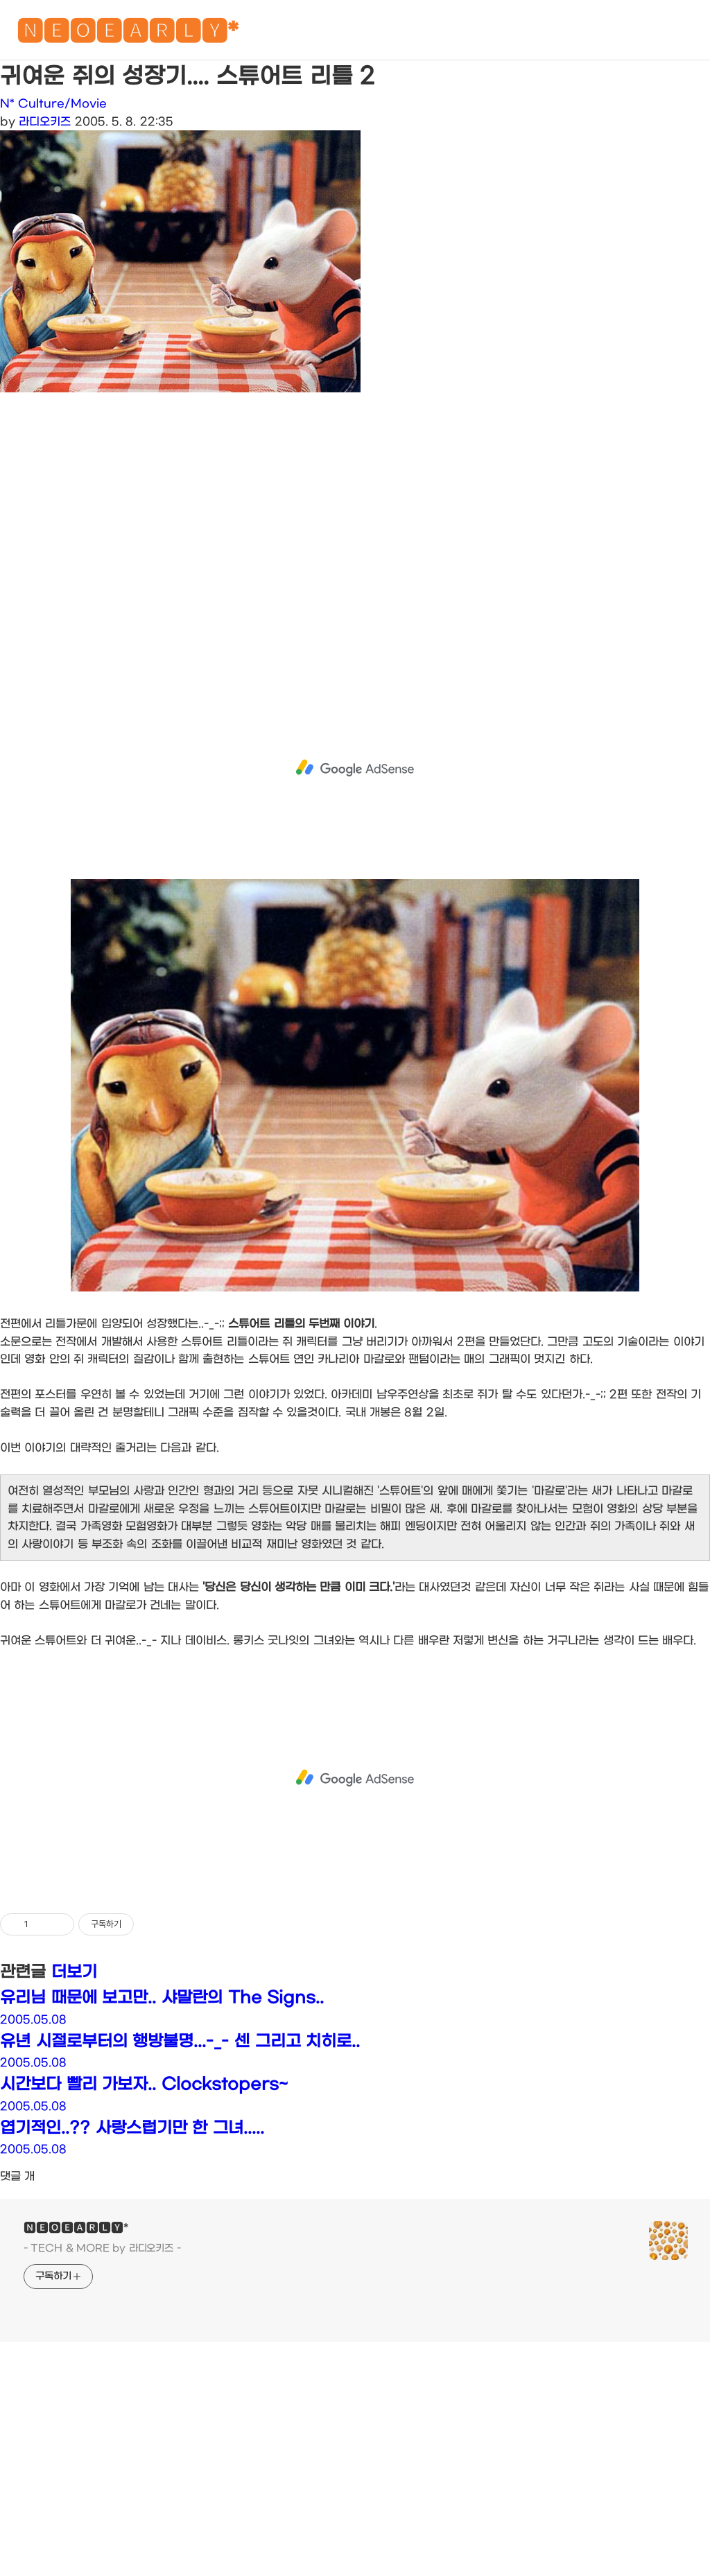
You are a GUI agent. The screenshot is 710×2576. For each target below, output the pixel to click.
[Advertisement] (355, 539)
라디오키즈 (45, 121)
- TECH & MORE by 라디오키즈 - (102, 2248)
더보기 (74, 1972)
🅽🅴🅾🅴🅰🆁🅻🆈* (128, 34)
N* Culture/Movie (53, 103)
